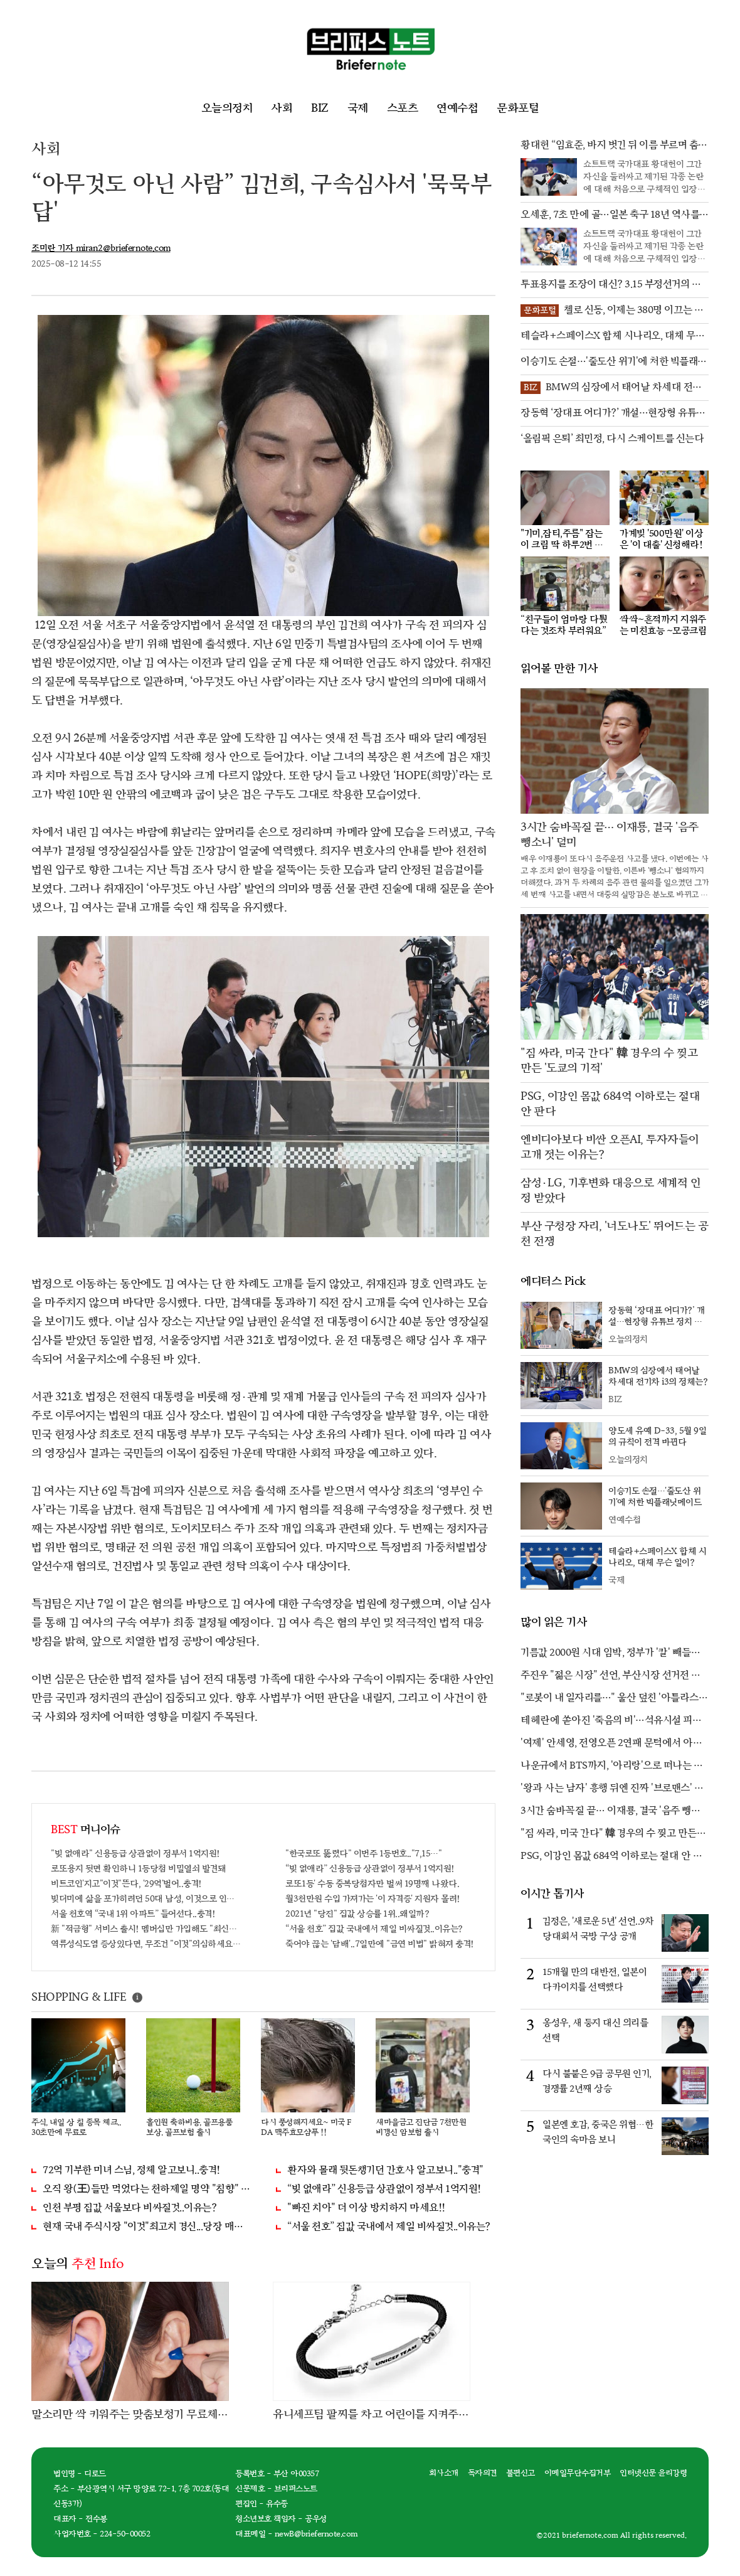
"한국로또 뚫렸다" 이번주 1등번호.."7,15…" (363, 1853)
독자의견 (482, 2473)
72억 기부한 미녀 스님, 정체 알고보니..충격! (131, 2170)
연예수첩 (457, 108)
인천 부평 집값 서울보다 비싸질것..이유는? (129, 2208)
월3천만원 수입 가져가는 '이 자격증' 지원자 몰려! (372, 1898)
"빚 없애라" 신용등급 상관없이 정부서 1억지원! (135, 1853)
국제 (357, 108)
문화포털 (518, 108)
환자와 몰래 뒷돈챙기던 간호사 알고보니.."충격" (385, 2170)
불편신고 (520, 2473)
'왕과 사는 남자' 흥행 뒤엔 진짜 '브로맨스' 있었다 (612, 1789)
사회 (281, 108)
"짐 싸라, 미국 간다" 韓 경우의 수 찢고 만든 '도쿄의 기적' (609, 1834)
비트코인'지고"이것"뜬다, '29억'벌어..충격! (126, 1883)
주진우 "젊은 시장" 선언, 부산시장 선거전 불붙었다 (610, 1676)
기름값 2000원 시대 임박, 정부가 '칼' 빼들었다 (610, 1654)
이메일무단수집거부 (577, 2473)
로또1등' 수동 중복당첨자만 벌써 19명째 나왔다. (372, 1883)
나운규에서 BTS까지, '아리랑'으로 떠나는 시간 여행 (611, 1767)
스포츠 (402, 108)
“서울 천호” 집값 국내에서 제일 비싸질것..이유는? (374, 1929)
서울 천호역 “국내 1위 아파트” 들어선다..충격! (133, 1913)
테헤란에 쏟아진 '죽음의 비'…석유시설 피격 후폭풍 (610, 1721)
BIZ (320, 108)
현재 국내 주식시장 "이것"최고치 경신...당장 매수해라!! (147, 2227)
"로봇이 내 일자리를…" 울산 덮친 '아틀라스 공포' (610, 1699)
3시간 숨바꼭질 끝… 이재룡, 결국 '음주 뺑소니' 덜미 (610, 1812)
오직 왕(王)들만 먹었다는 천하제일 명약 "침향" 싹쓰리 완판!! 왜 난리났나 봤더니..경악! (147, 2189)
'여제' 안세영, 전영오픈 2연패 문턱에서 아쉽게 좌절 (611, 1744)
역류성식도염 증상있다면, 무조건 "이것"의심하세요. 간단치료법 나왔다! (146, 1944)
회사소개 (443, 2473)
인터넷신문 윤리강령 (653, 2473)
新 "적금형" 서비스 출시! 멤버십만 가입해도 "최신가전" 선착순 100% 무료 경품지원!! (146, 1929)
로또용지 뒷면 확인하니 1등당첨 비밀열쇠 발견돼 (138, 1868)
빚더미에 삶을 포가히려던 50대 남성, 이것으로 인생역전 (146, 1898)
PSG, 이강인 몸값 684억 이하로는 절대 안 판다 (611, 1857)
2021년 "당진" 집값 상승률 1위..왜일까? (357, 1913)
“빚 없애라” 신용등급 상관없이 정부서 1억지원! (370, 1868)
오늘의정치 (227, 108)
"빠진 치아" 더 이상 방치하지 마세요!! (366, 2208)
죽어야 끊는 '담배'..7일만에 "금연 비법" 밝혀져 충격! (379, 1944)
